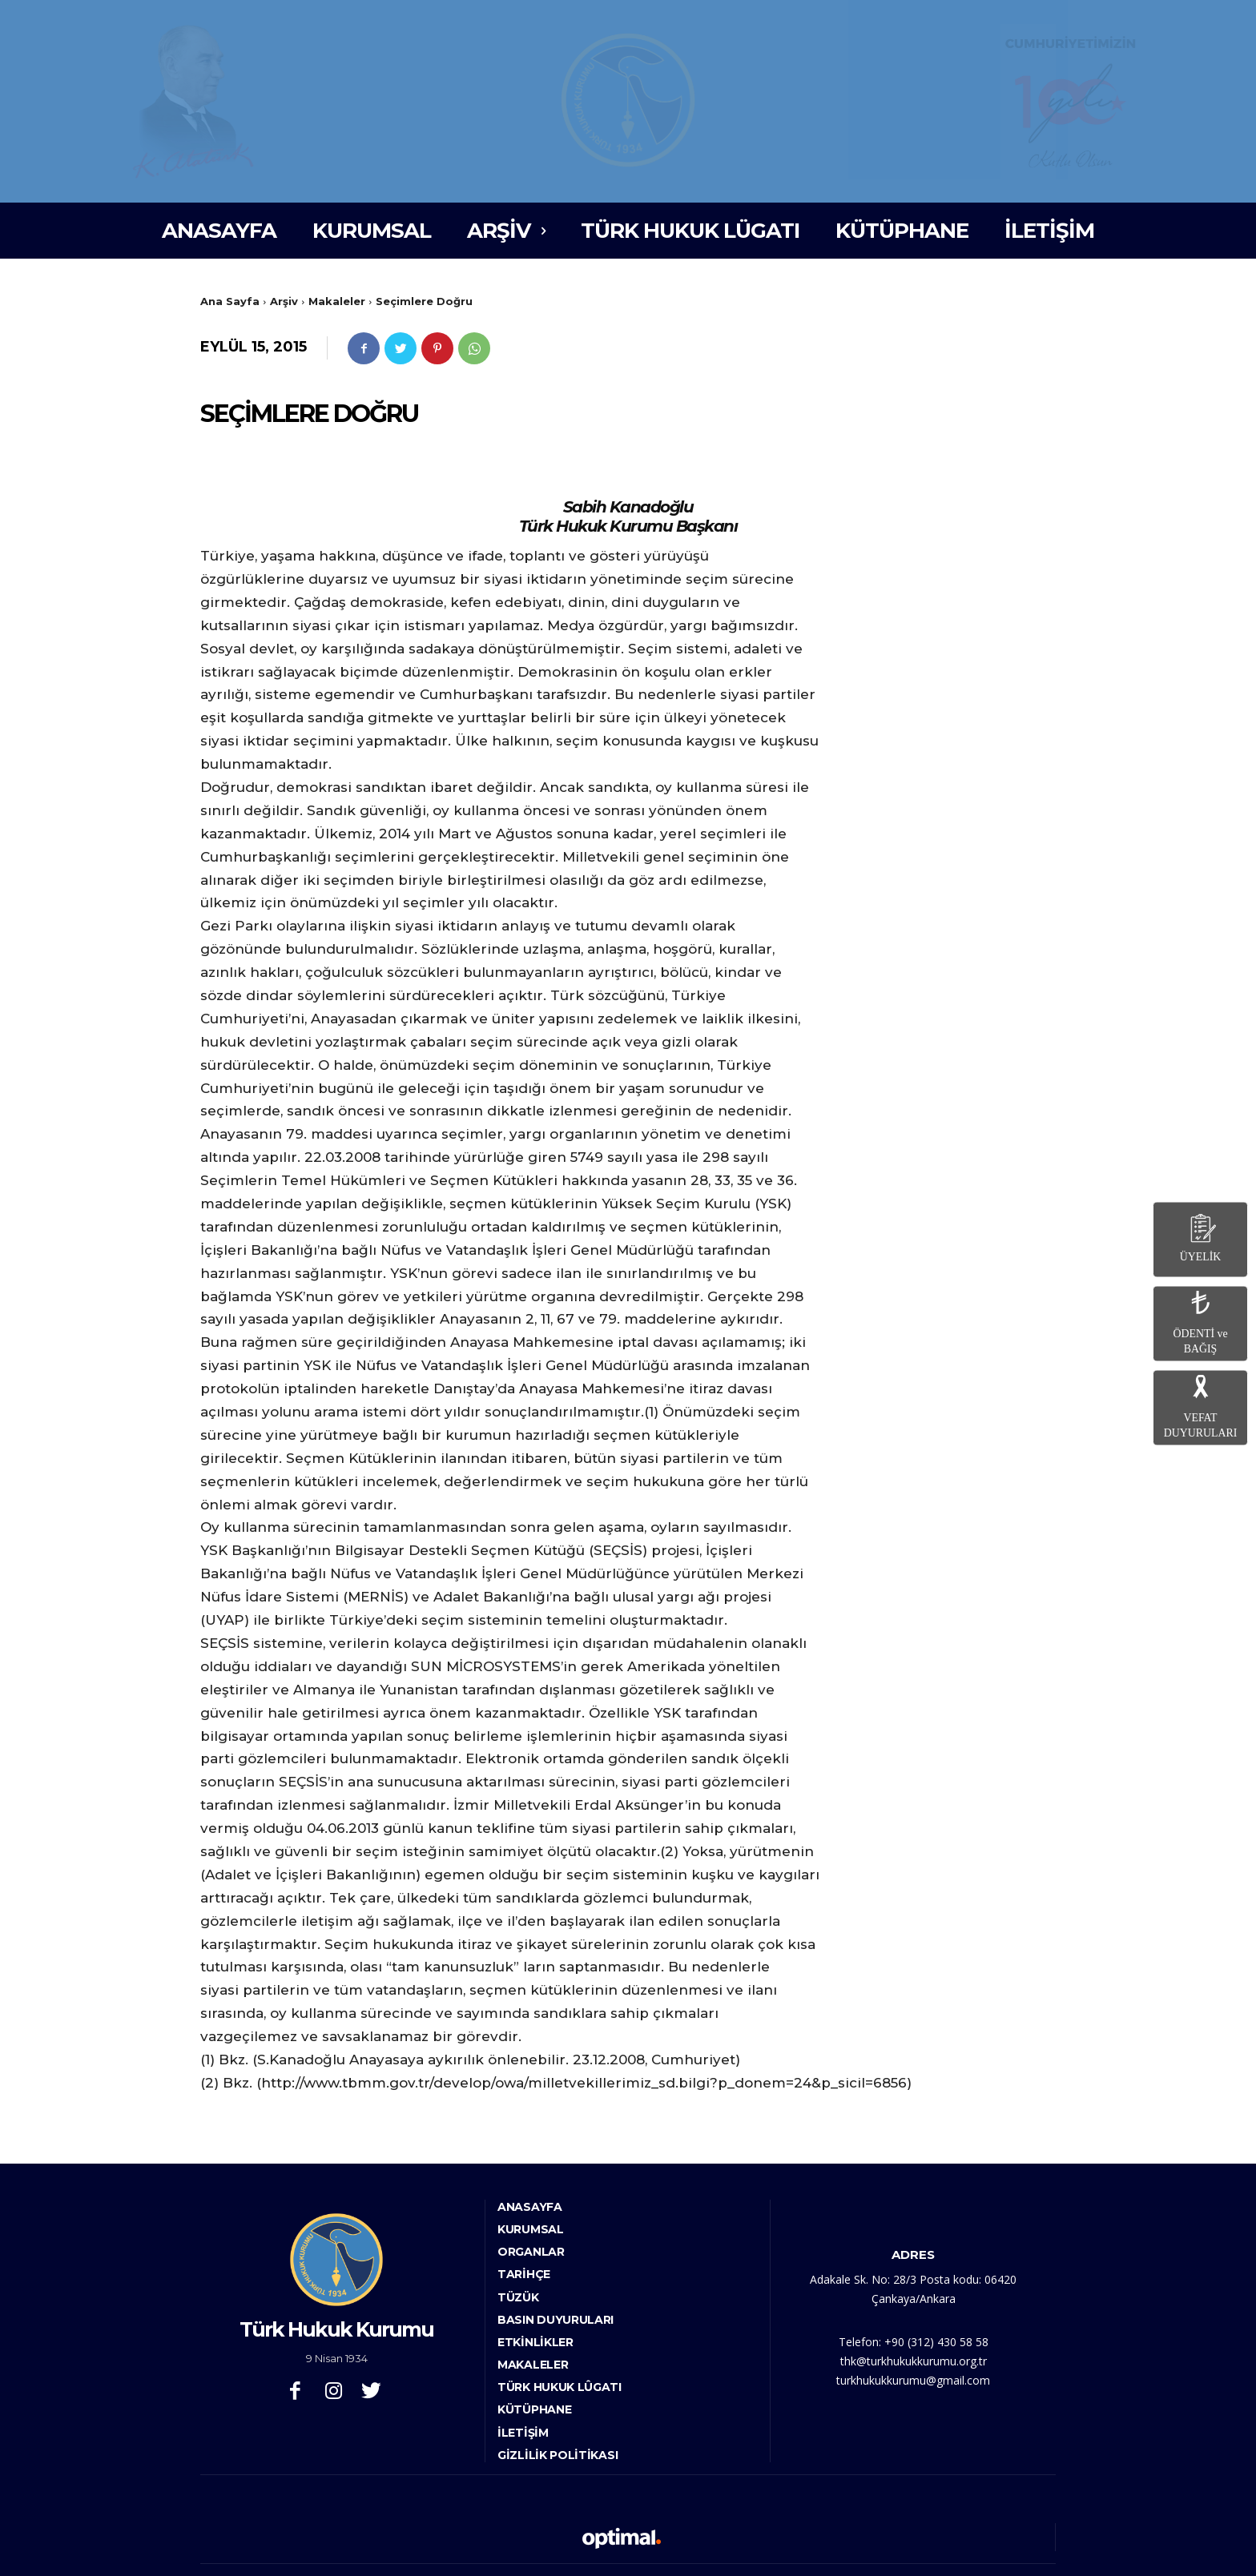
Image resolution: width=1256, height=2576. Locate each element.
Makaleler (336, 301)
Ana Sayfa (230, 301)
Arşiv (284, 301)
